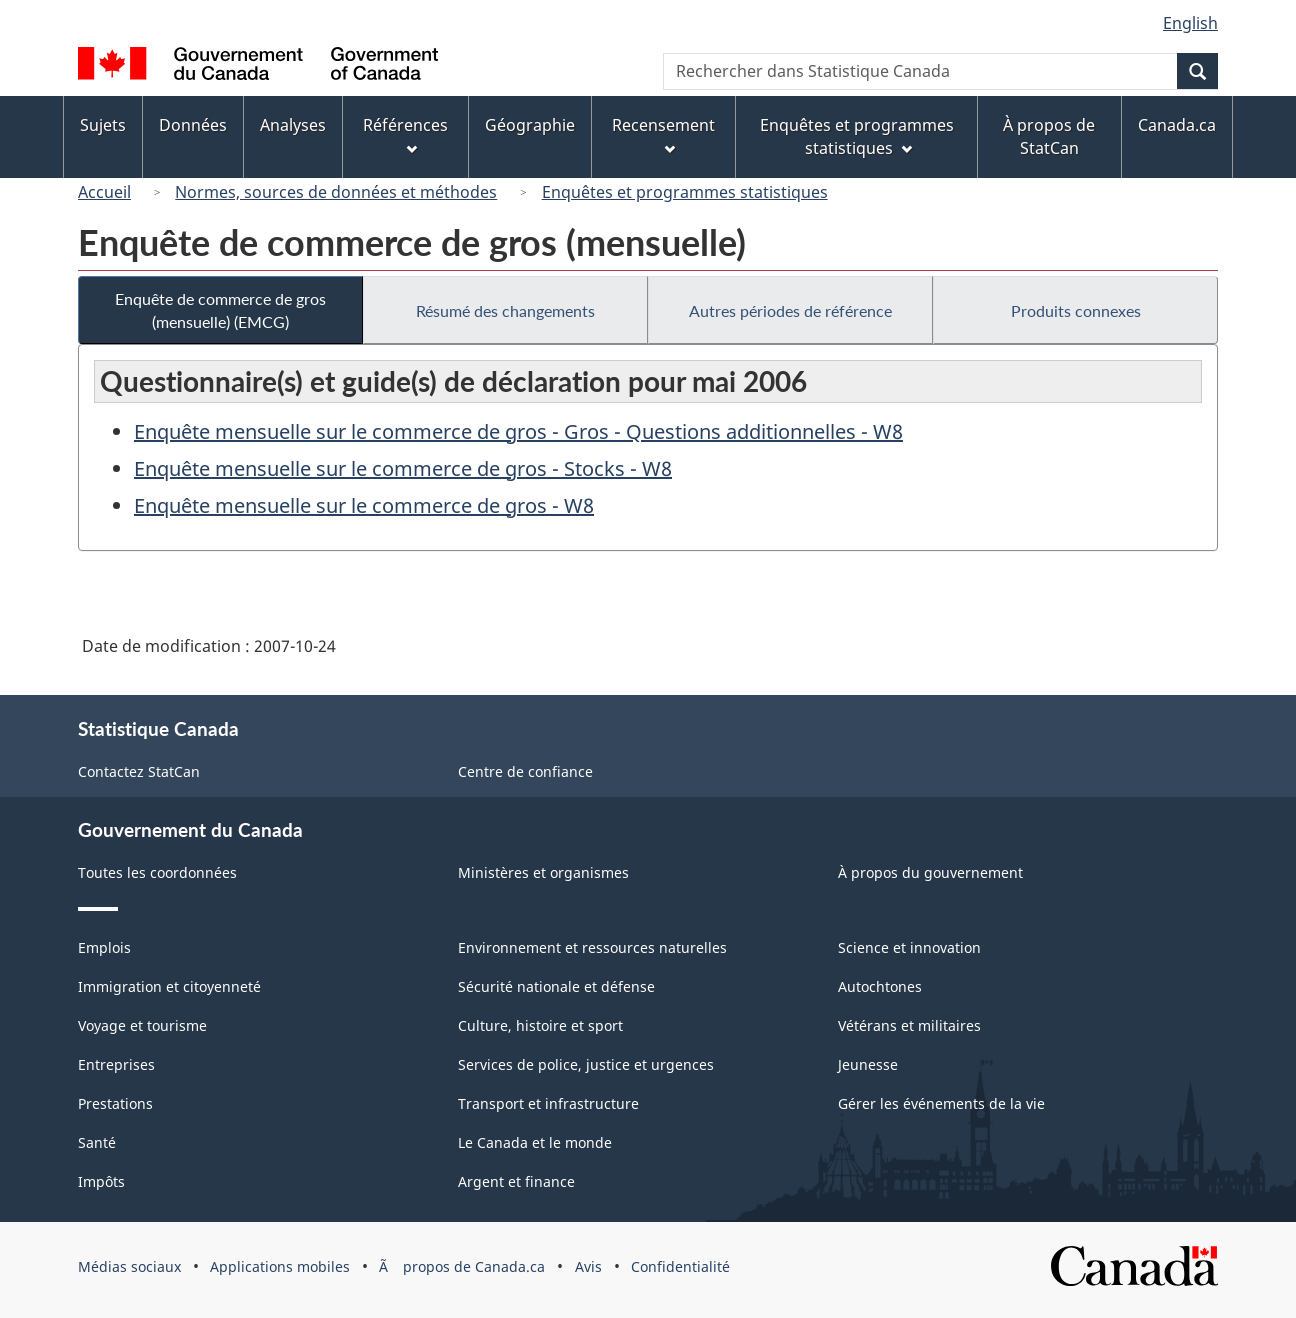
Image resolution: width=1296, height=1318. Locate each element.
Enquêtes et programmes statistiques (685, 192)
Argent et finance (516, 1181)
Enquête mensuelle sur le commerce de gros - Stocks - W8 (403, 468)
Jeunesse (868, 1064)
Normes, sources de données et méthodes (336, 192)
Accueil (104, 192)
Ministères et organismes (543, 872)
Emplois (104, 947)
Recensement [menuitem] (663, 134)
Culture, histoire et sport (540, 1025)
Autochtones (880, 986)
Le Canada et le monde (535, 1142)
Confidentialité (680, 1266)
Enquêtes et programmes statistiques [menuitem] (857, 136)
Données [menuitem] (193, 125)
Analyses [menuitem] (293, 125)
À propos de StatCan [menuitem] (1049, 136)
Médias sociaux (129, 1266)
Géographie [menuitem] (530, 125)
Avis (588, 1266)
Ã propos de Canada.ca (462, 1266)
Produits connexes (1076, 310)
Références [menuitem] (405, 134)
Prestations (115, 1103)
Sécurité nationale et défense (556, 986)
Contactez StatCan (139, 771)
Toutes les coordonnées (157, 872)
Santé (97, 1142)
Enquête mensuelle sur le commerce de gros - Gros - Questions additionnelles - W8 (518, 431)
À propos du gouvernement (930, 872)
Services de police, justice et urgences (586, 1064)
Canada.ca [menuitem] (1177, 125)
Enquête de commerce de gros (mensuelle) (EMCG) (220, 310)
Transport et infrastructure (548, 1103)
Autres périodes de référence (790, 310)
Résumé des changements (505, 310)
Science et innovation (909, 947)
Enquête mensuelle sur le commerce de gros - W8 (364, 505)
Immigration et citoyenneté (169, 986)
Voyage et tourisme (142, 1025)
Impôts (101, 1181)
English (1190, 23)
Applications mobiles (280, 1266)
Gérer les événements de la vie (941, 1103)
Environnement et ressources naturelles (592, 947)
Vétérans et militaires (909, 1025)
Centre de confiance (525, 771)
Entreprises (116, 1064)
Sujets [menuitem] (103, 125)
